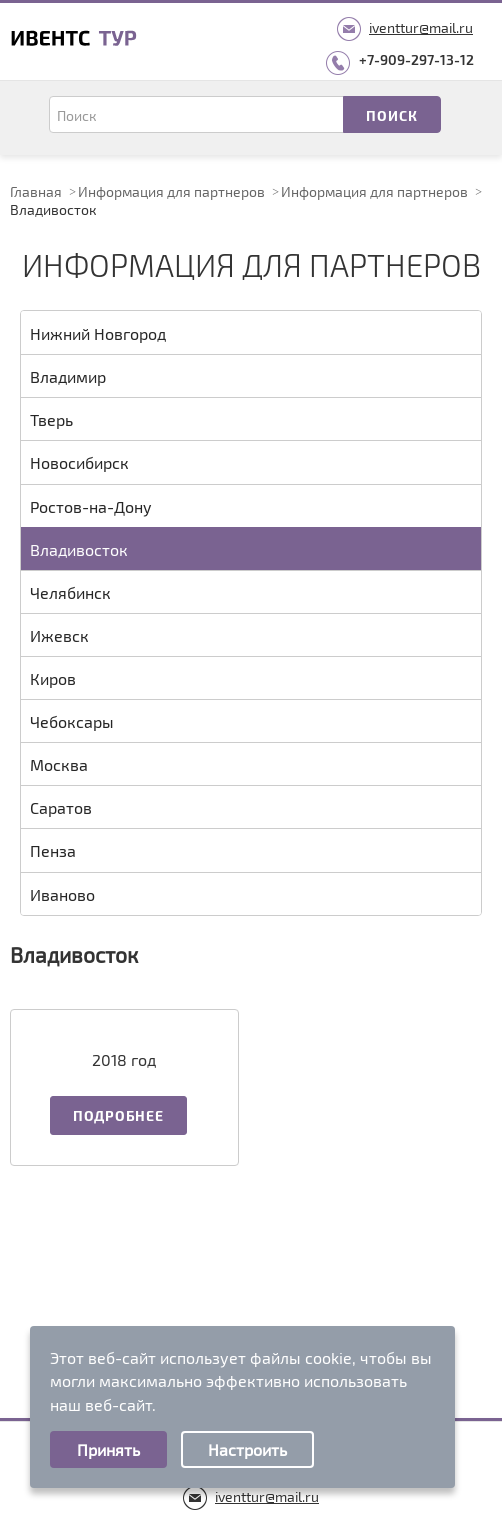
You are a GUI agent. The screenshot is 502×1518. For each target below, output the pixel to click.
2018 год (124, 1059)
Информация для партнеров (171, 191)
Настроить (247, 1449)
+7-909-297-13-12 (416, 59)
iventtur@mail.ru (421, 27)
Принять (108, 1449)
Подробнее (118, 1115)
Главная (36, 191)
